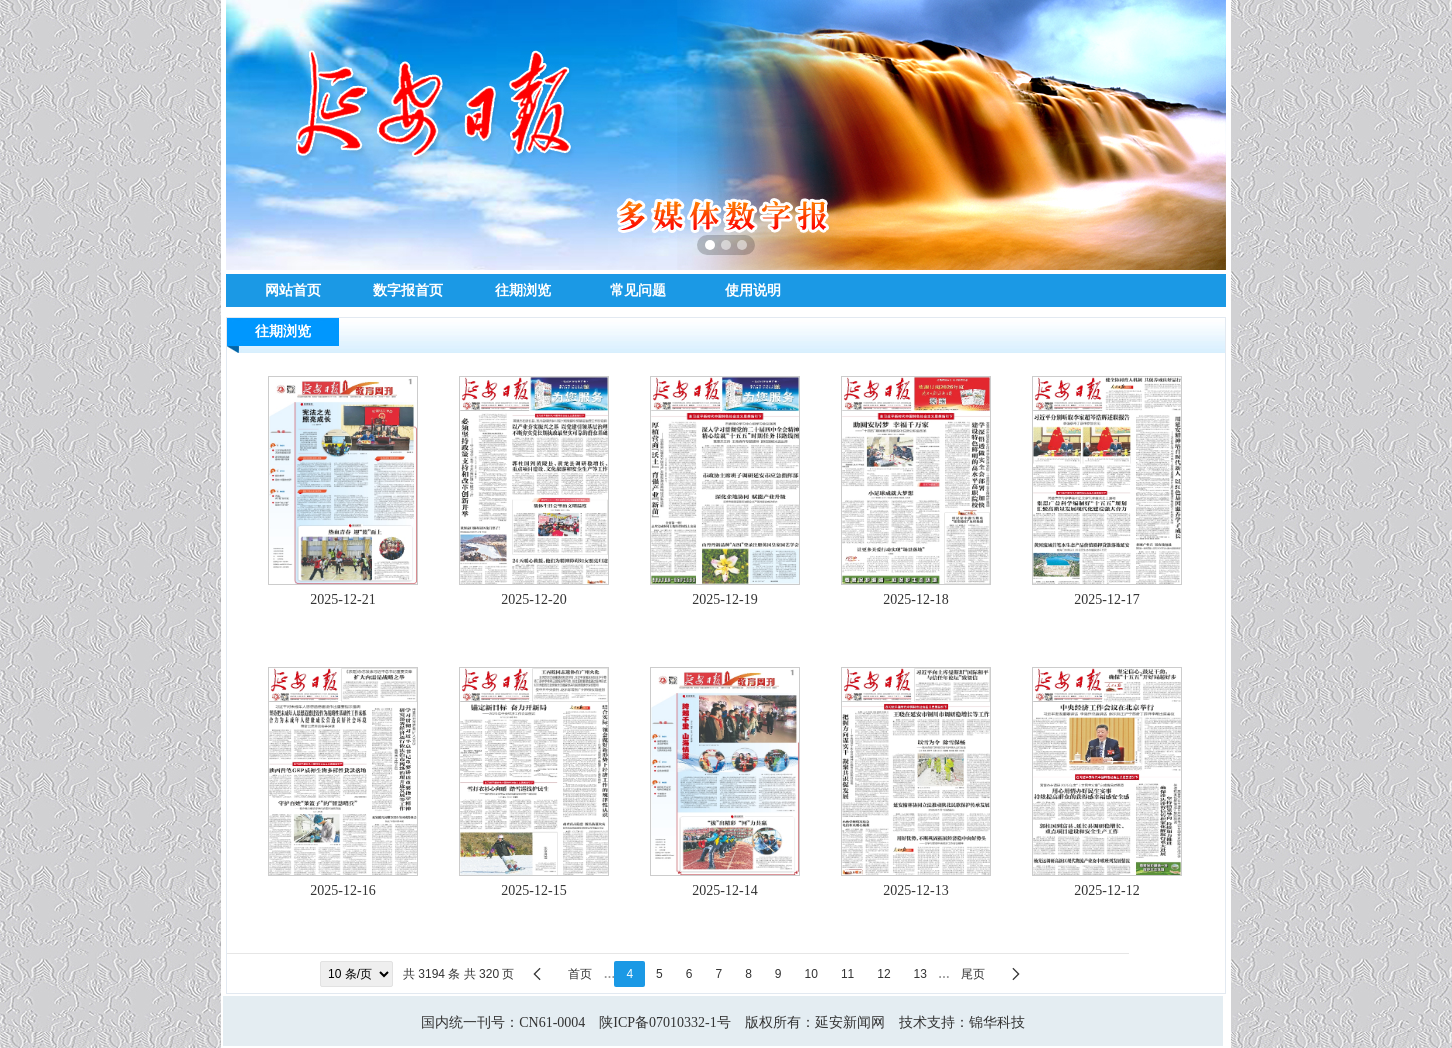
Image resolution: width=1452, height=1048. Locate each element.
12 (883, 974)
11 (847, 974)
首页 (580, 974)
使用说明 (753, 290)
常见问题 (638, 290)
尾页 (973, 974)
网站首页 (293, 290)
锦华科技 (997, 1022)
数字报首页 (408, 290)
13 (920, 974)
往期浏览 (523, 290)
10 (811, 974)
